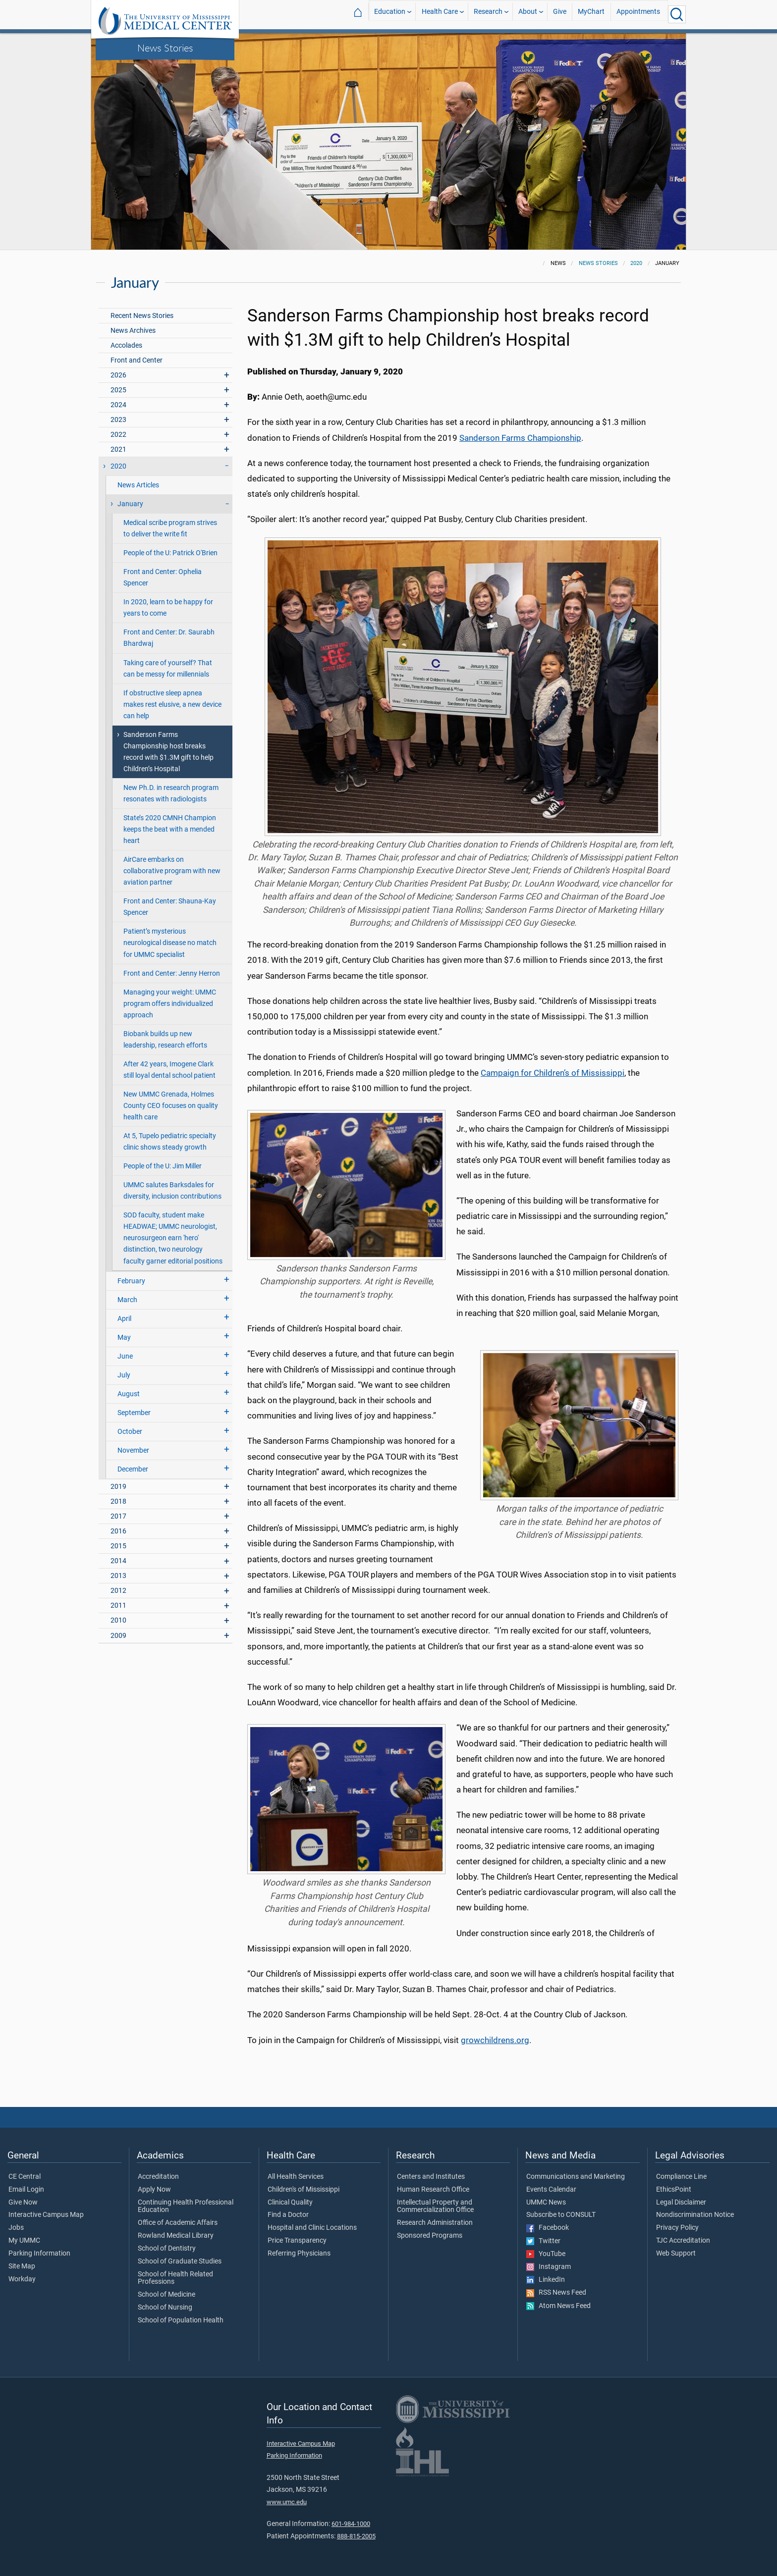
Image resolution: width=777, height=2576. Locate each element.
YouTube (545, 2254)
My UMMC (24, 2241)
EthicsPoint (673, 2190)
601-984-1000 (351, 2523)
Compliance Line (681, 2177)
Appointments (638, 14)
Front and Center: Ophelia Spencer (162, 577)
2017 (118, 1516)
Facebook (547, 2228)
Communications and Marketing (575, 2177)
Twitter (543, 2241)
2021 (118, 449)
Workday (22, 2279)
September (134, 1413)
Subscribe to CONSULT (561, 2215)
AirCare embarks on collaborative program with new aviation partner (172, 871)
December (132, 1469)
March (127, 1300)
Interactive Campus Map (46, 2215)
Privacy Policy (677, 2228)
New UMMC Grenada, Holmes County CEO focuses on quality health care (170, 1105)
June (125, 1356)
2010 (118, 1620)
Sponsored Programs (429, 2236)
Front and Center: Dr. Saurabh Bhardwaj (169, 638)
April (124, 1318)
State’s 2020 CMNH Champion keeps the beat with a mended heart (169, 829)
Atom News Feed (558, 2306)
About (527, 14)
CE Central (24, 2177)
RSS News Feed (556, 2293)
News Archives (133, 330)
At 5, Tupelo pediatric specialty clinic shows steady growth (169, 1142)
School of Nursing (165, 2308)
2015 (118, 1546)
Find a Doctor (288, 2215)
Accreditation (158, 2177)
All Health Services (296, 2177)
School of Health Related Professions (175, 2278)
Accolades (126, 345)
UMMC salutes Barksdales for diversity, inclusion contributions (172, 1191)
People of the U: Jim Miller (162, 1166)
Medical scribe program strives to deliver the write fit (170, 528)
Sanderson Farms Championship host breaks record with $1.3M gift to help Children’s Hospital (168, 752)
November (133, 1450)
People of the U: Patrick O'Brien (170, 553)
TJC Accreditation (683, 2241)
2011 (118, 1605)
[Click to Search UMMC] (677, 14)
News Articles (138, 485)
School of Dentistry (167, 2249)
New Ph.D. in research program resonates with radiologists (171, 793)
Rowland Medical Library (176, 2236)
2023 (118, 420)
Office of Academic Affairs (178, 2223)
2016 (118, 1531)
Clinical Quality (290, 2203)
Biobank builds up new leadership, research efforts (165, 1040)
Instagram (548, 2267)
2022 (118, 434)
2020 (636, 263)
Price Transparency (297, 2241)
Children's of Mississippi (303, 2190)
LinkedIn (545, 2280)
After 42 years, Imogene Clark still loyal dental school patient (169, 1070)
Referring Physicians (299, 2254)
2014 (118, 1561)
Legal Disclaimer (681, 2203)
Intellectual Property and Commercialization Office (435, 2206)
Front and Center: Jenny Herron (171, 973)
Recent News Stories (142, 316)
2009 (118, 1635)
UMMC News (546, 2203)
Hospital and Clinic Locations (312, 2228)
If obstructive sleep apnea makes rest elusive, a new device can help (172, 704)
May (124, 1337)
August (128, 1394)
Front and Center (137, 360)
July (123, 1375)
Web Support (676, 2254)
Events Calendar (551, 2190)
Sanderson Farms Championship (520, 438)
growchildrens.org (495, 2040)
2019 (118, 1486)
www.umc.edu (287, 2502)
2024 (118, 405)
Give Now (23, 2203)
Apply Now (154, 2190)
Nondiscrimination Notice (695, 2215)
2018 (118, 1501)
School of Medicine (166, 2295)
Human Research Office (433, 2190)
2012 (118, 1590)
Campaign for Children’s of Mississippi (552, 1073)
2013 (118, 1576)
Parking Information (39, 2254)
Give (559, 14)
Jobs (16, 2228)
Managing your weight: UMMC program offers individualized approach (169, 1003)
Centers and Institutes (431, 2177)
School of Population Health (180, 2320)
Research (488, 14)
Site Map (21, 2266)
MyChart (591, 14)
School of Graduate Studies (180, 2261)
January (130, 504)
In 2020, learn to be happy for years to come (168, 608)
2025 (118, 390)
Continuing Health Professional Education (185, 2206)
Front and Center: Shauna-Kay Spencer (169, 907)
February (131, 1281)
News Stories (165, 47)
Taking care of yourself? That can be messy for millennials (167, 669)
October (129, 1431)
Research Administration (435, 2223)
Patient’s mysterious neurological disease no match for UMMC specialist (170, 942)
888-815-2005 (356, 2536)
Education (389, 14)
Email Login (26, 2190)
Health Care (440, 14)
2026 (118, 375)
